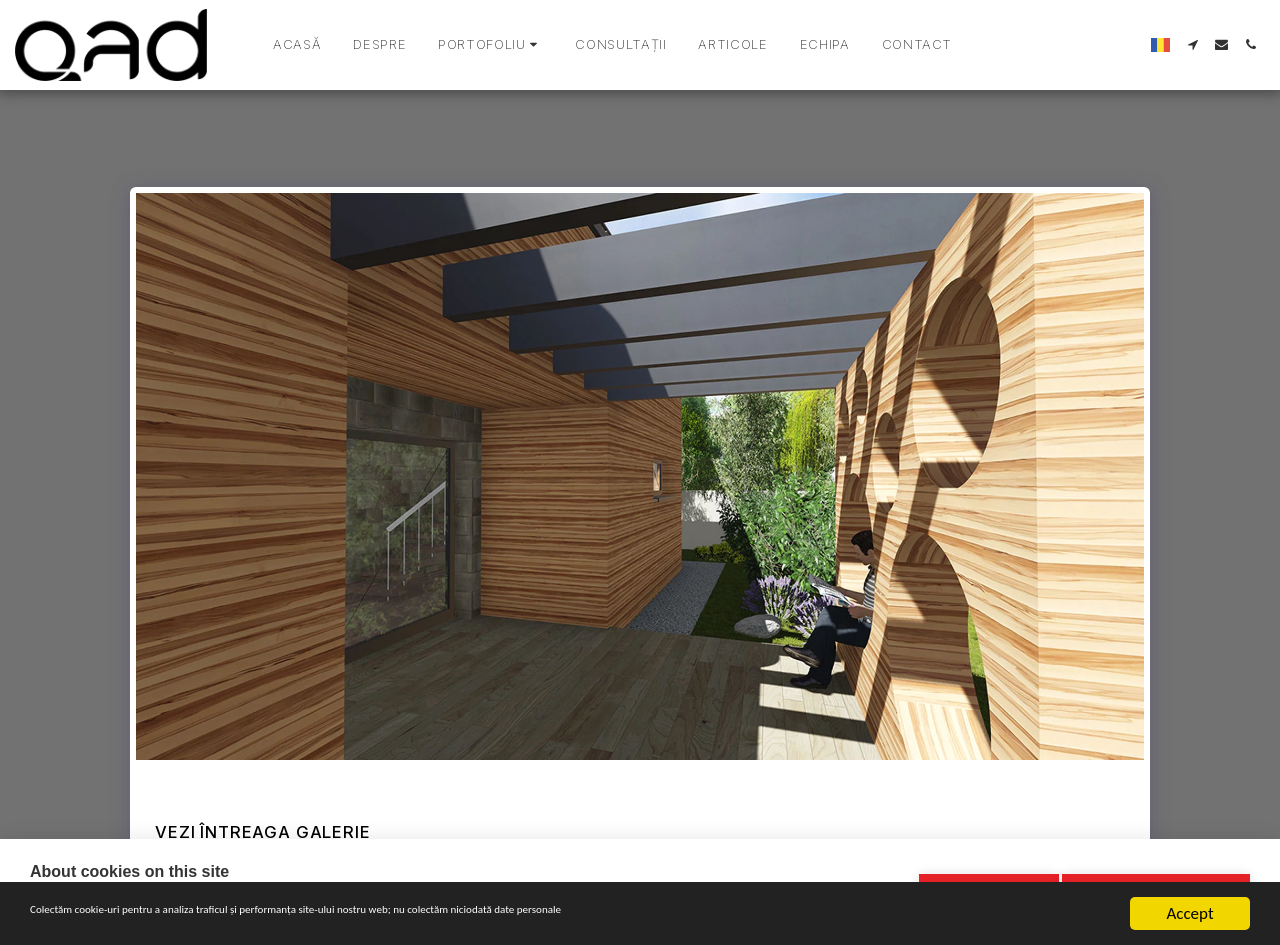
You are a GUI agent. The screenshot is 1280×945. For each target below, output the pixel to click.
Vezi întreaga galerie (262, 832)
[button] (490, 45)
